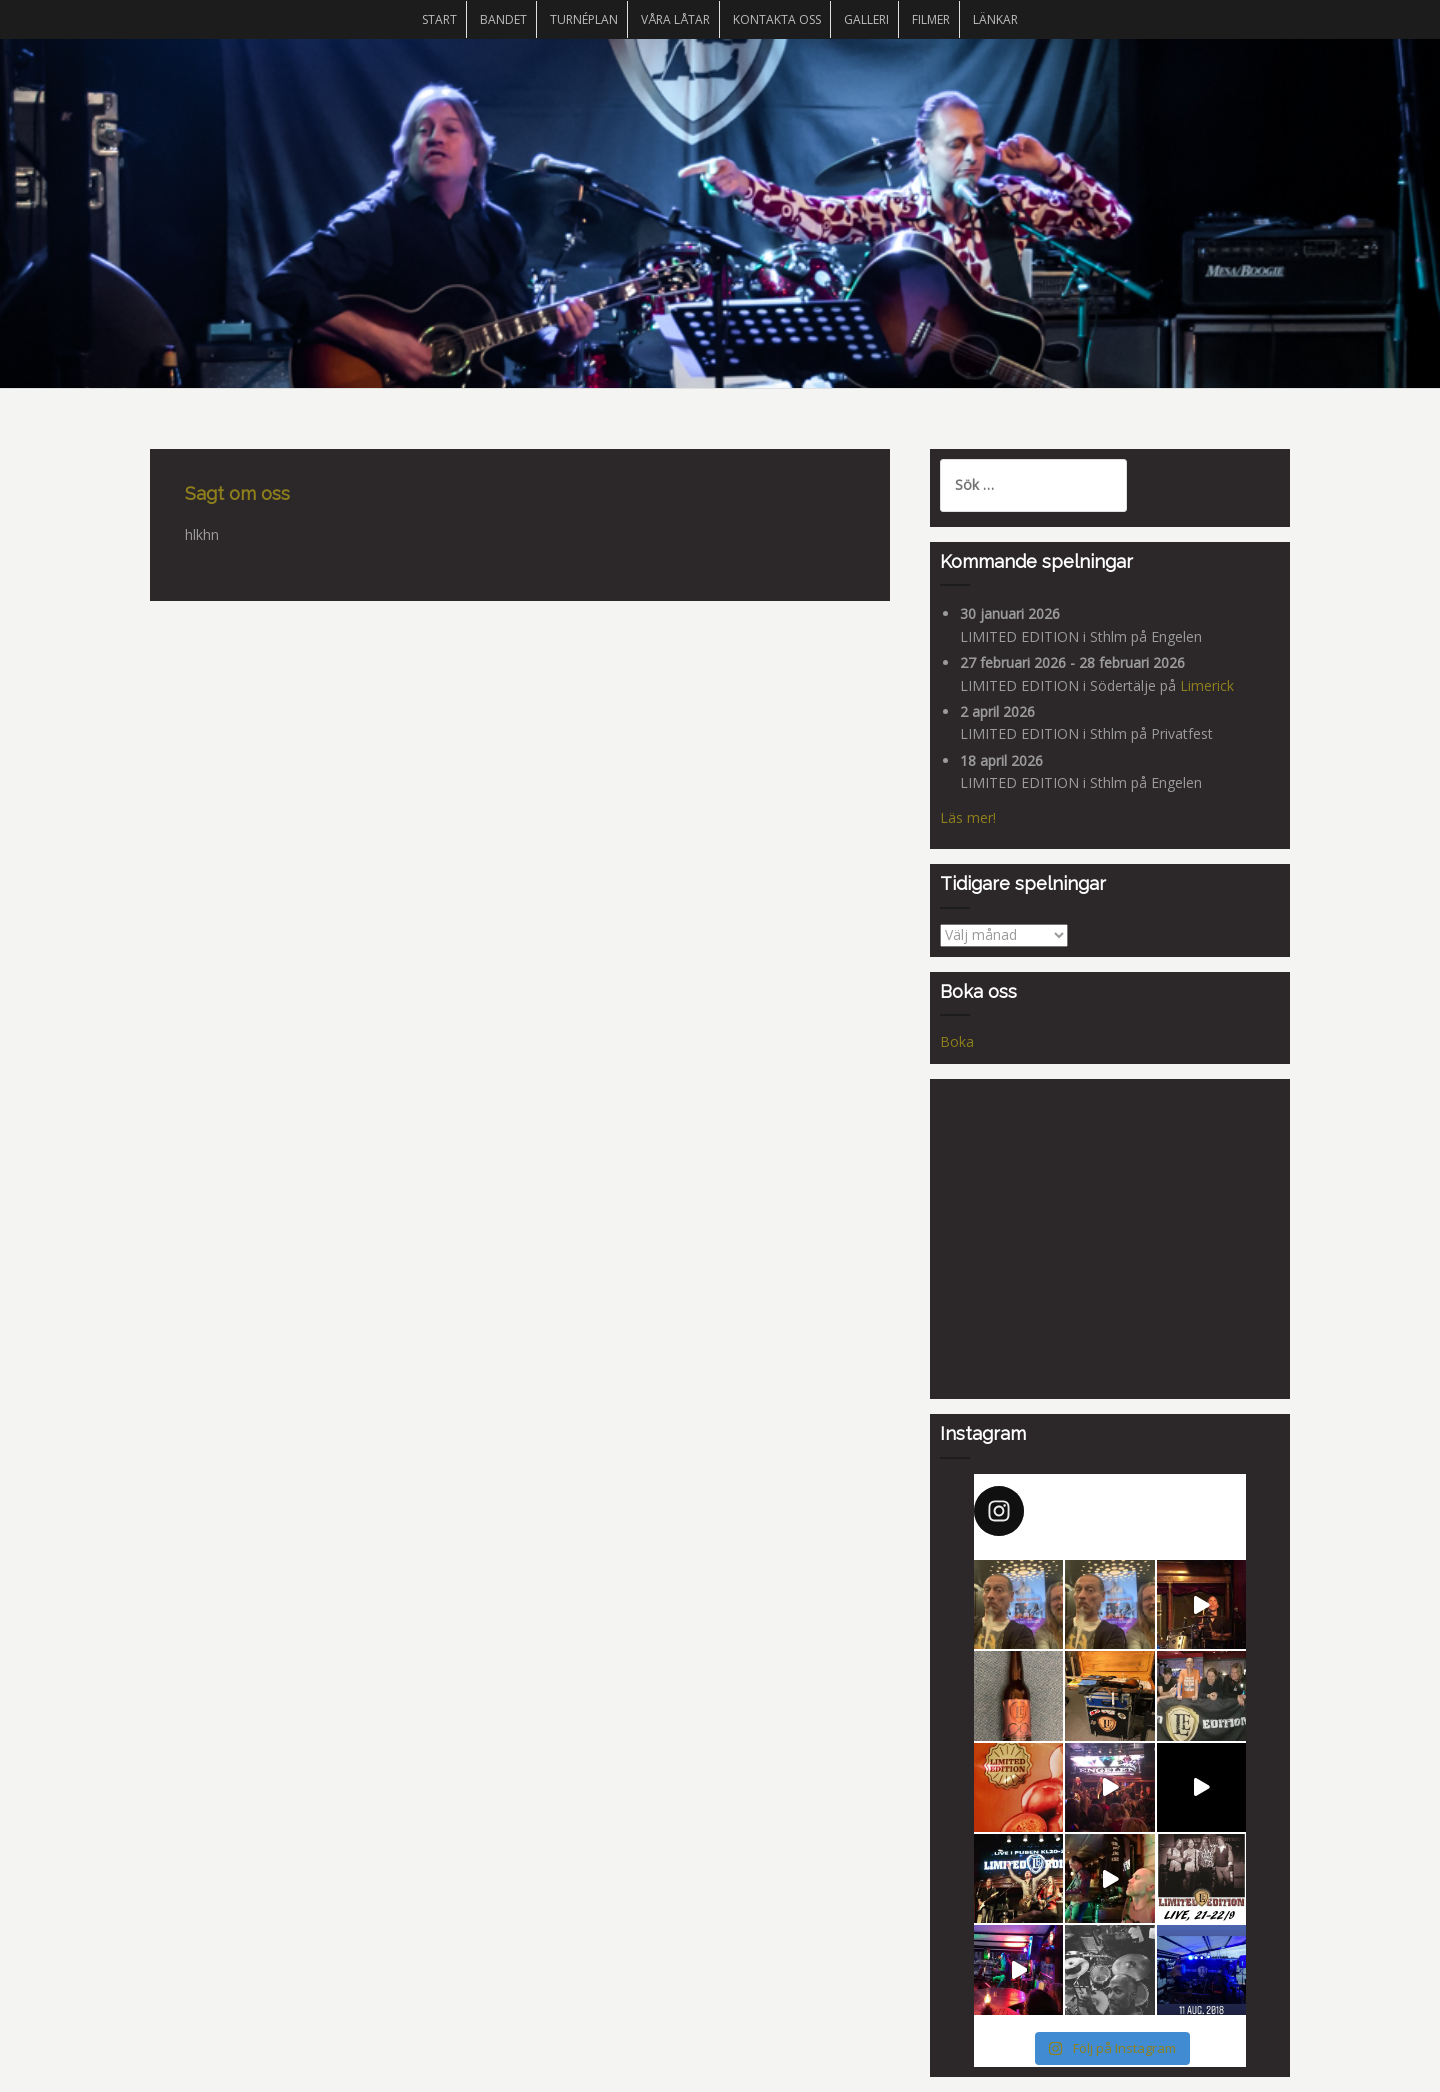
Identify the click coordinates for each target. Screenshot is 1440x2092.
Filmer (931, 19)
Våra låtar (675, 19)
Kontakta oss (777, 19)
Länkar (995, 19)
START (439, 19)
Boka (957, 1041)
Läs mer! (968, 817)
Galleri (866, 19)
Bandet (503, 19)
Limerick (1207, 685)
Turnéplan (584, 19)
